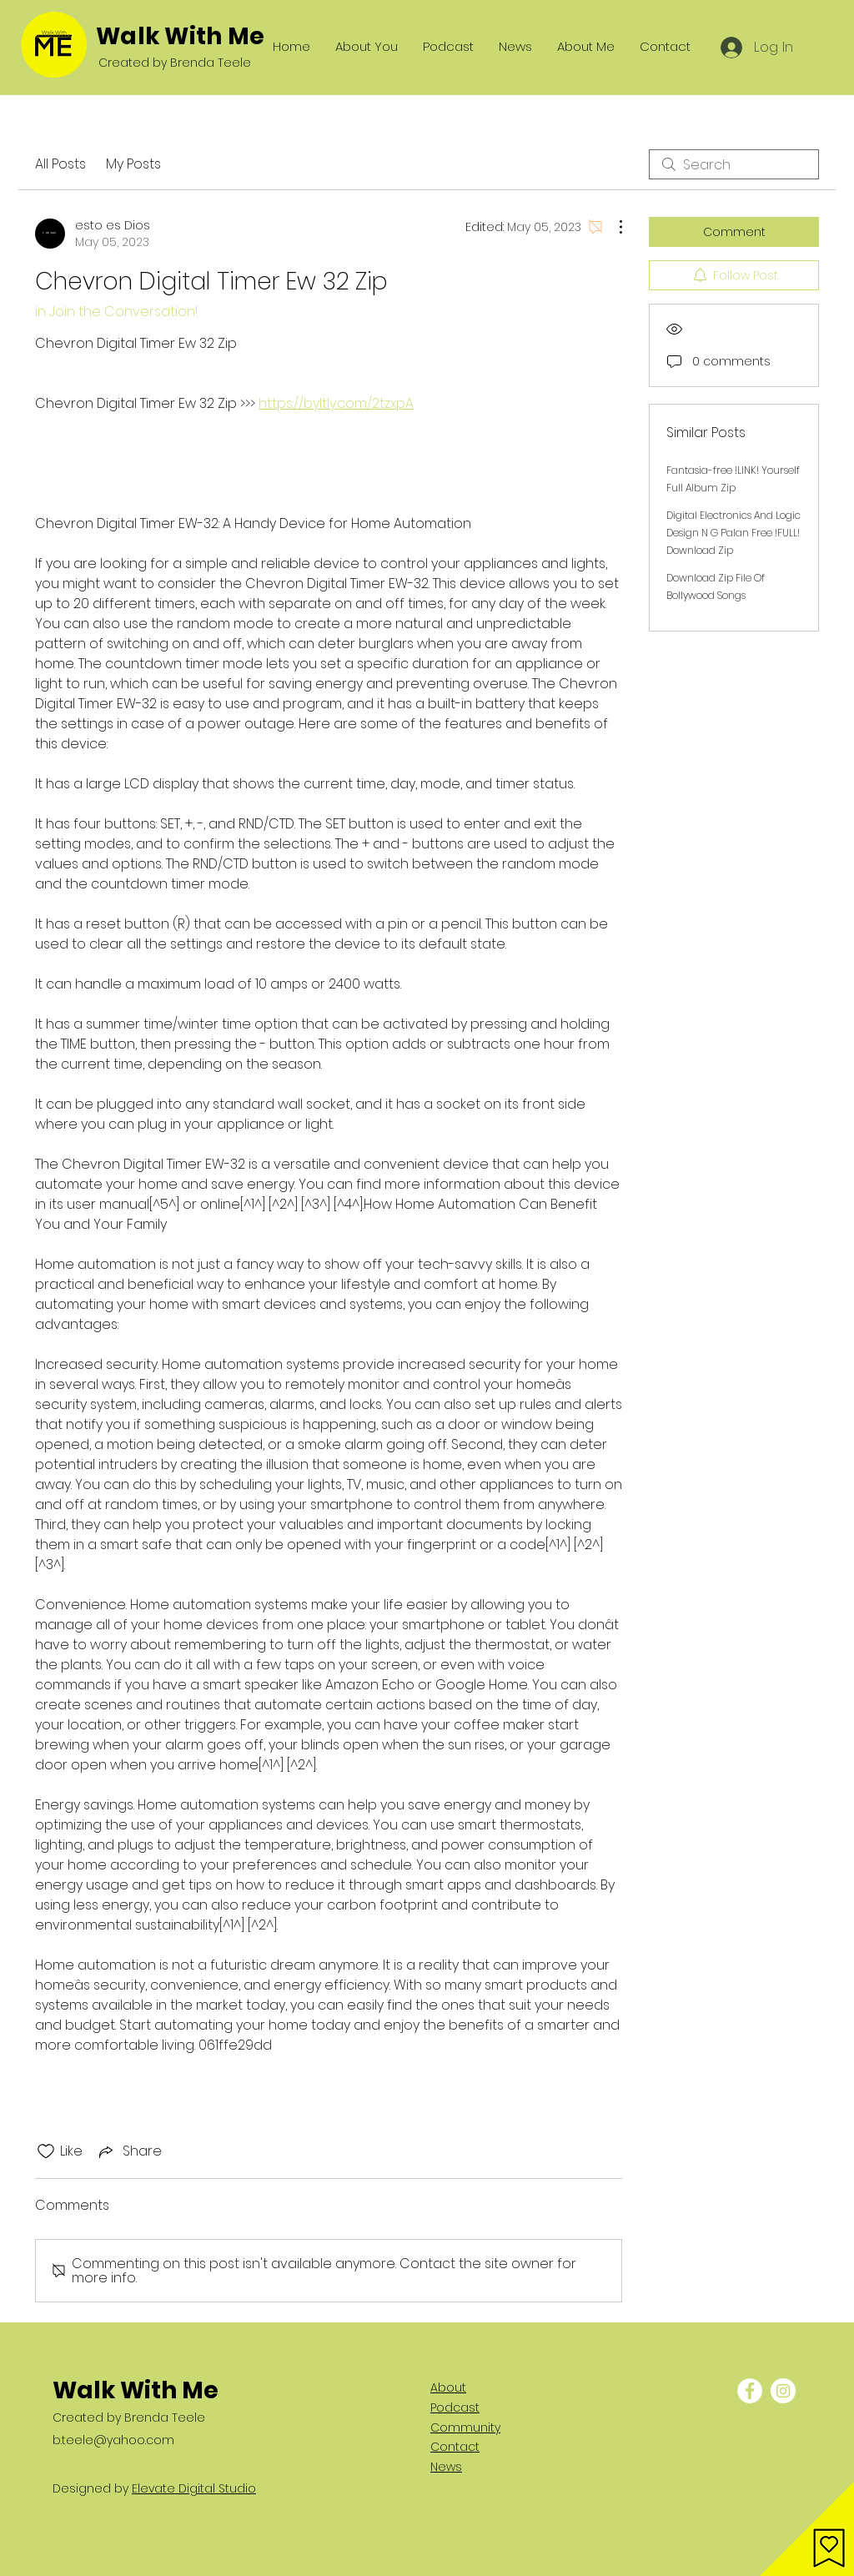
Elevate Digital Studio (194, 2488)
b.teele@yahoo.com (113, 2440)
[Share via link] (129, 2151)
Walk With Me (180, 36)
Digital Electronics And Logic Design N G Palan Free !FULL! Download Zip (733, 532)
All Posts (60, 164)
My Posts (133, 164)
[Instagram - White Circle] (783, 2390)
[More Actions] (612, 227)
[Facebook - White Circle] (749, 2390)
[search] (734, 164)
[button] (807, 2529)
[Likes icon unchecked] (46, 2151)
